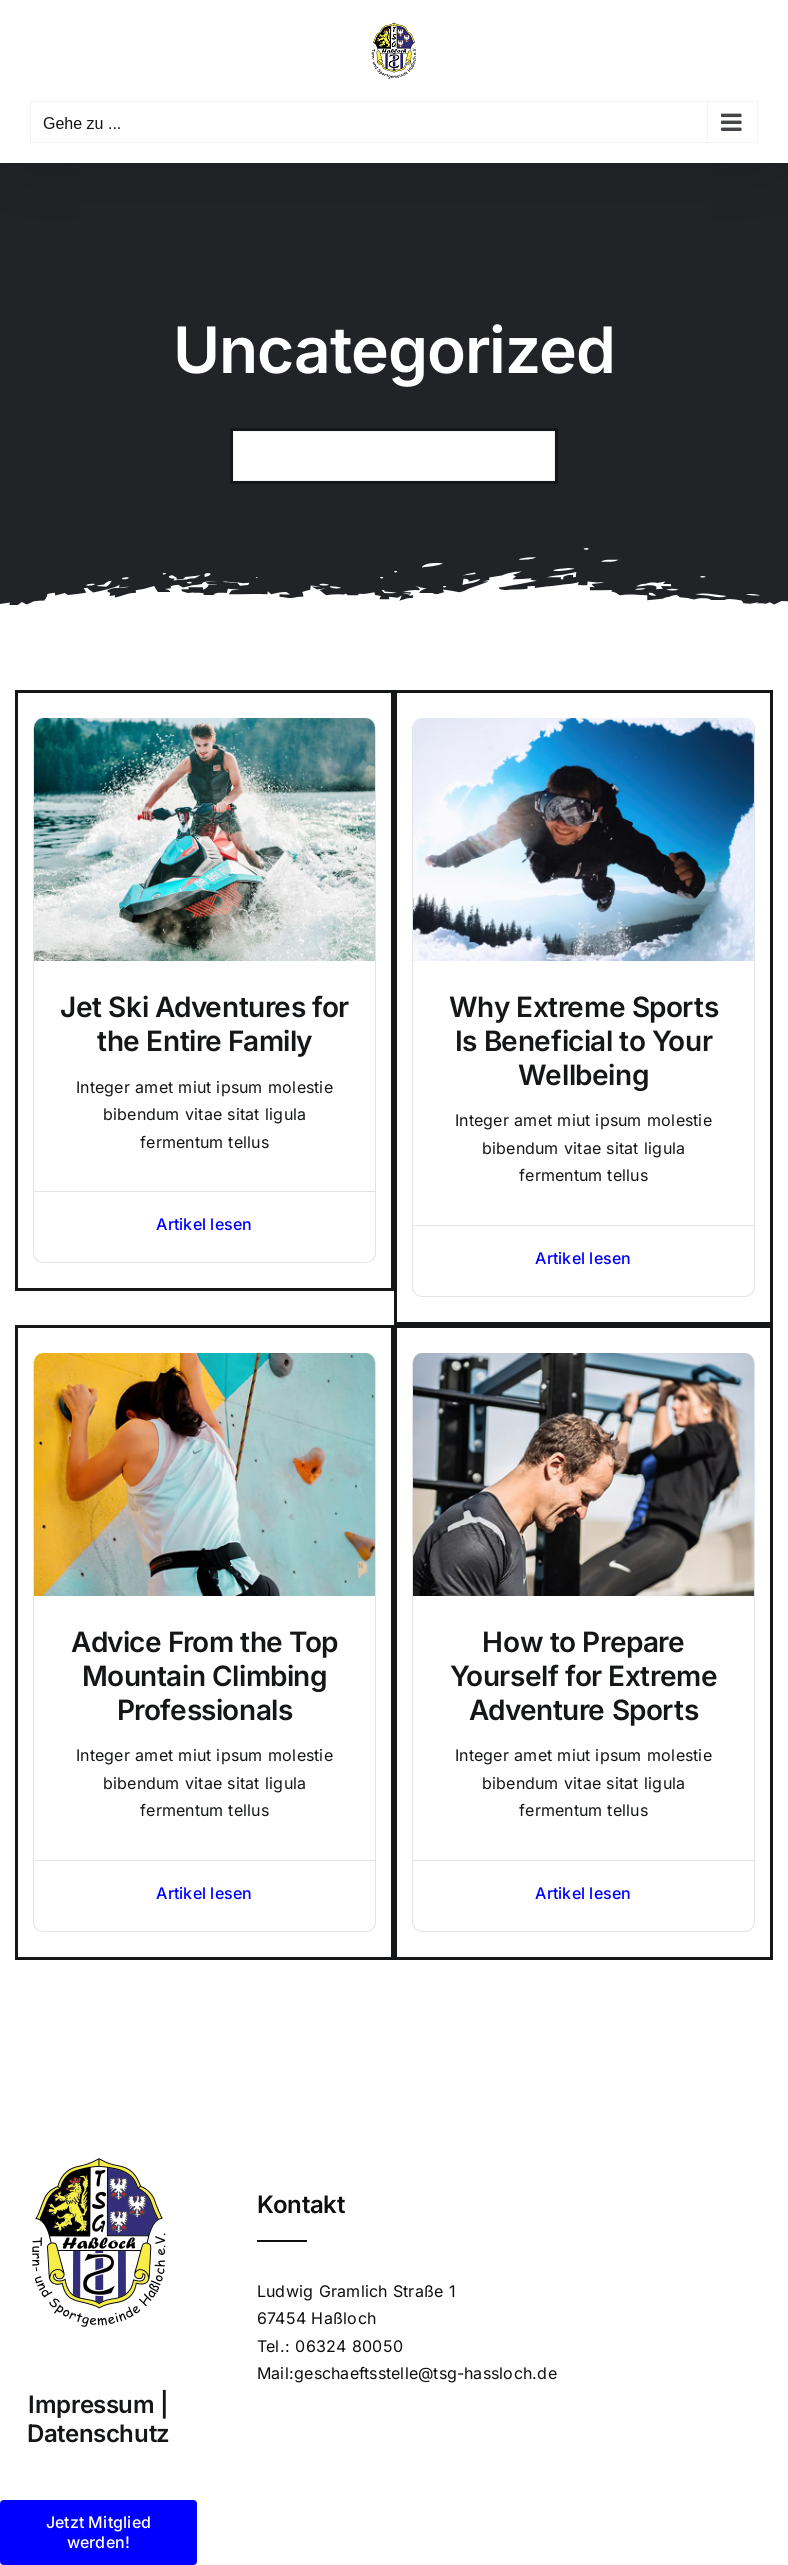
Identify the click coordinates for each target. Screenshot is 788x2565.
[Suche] (258, 456)
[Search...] (394, 456)
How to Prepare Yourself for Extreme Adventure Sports (584, 1675)
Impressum (91, 2404)
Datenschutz (98, 2433)
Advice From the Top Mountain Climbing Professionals (204, 1675)
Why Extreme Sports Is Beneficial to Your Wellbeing (583, 1040)
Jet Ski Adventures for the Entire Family (204, 1024)
